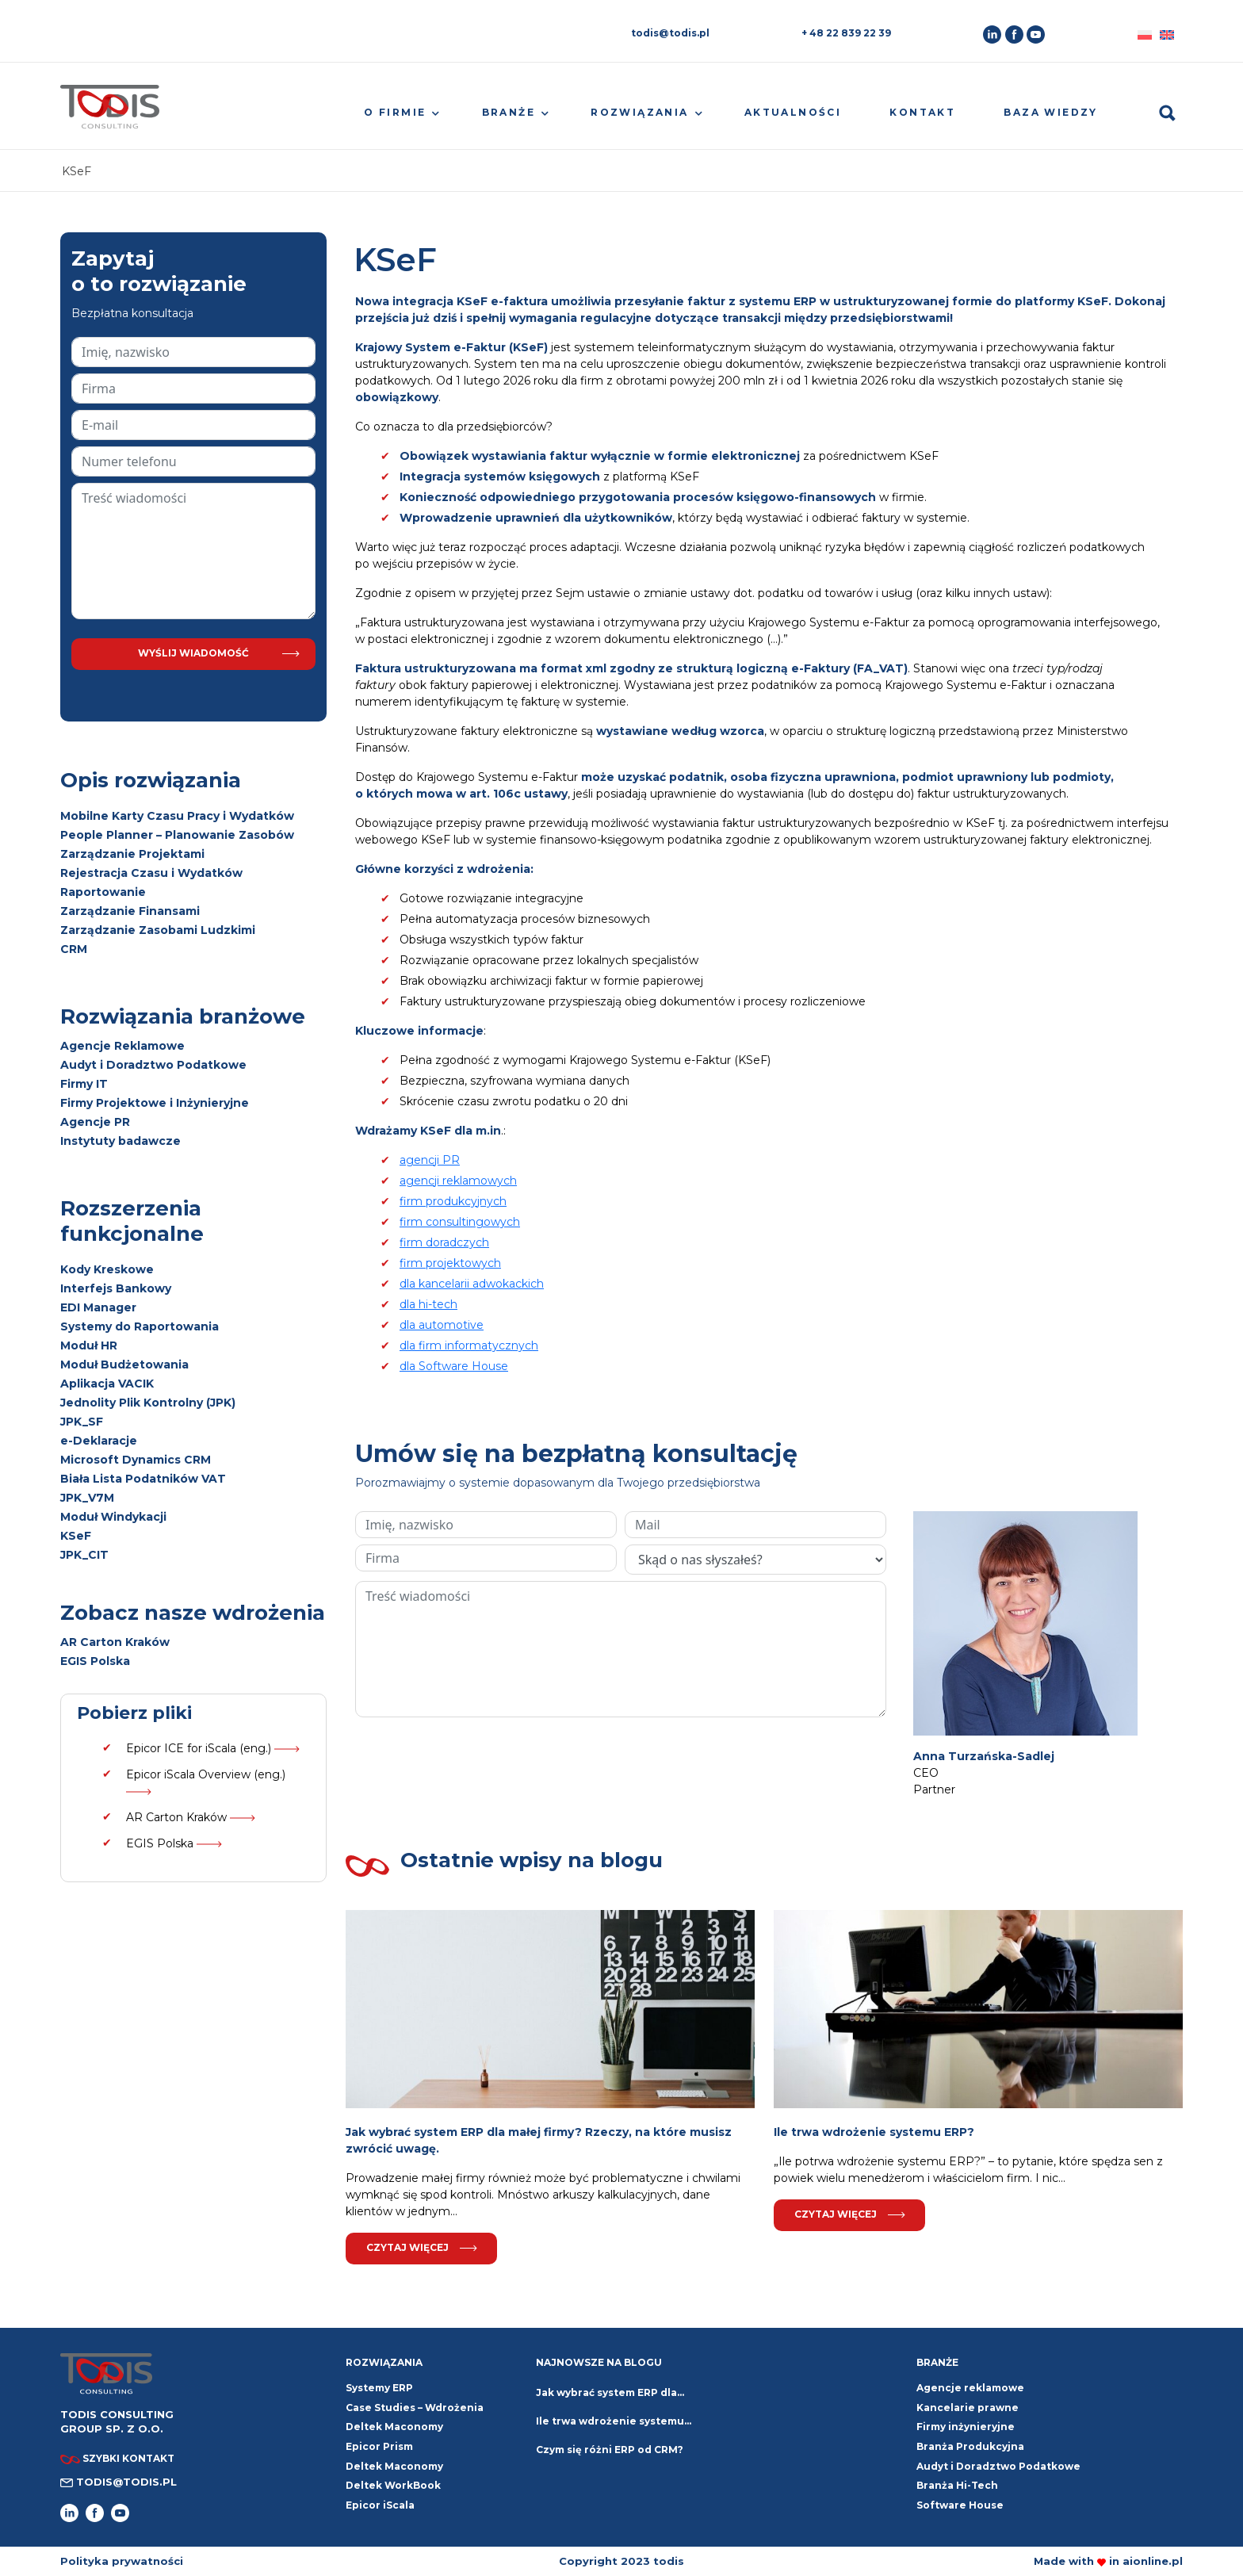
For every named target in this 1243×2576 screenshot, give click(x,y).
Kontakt (922, 112)
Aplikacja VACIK (107, 1383)
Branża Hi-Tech (957, 2485)
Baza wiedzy (1050, 112)
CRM (73, 949)
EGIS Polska (95, 1661)
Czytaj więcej (421, 2247)
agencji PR (430, 1160)
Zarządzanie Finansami (130, 911)
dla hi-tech (428, 1304)
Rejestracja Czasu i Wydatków (151, 873)
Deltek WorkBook (393, 2485)
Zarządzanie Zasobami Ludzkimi (157, 930)
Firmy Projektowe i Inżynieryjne (154, 1103)
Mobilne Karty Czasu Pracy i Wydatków (177, 816)
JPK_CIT (84, 1555)
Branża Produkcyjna (970, 2446)
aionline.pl (1153, 2561)
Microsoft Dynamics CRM (135, 1460)
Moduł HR (88, 1345)
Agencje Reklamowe (122, 1046)
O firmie (395, 112)
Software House (960, 2505)
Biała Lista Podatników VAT (143, 1479)
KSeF (75, 1536)
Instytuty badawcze (120, 1141)
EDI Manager (98, 1307)
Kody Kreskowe (107, 1269)
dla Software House (454, 1366)
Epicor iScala (380, 2505)
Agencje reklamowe (970, 2388)
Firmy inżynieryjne (965, 2426)
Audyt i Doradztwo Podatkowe (153, 1065)
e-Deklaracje (98, 1440)
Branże (508, 112)
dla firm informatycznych (469, 1345)
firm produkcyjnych (453, 1201)
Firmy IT (84, 1084)
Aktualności (792, 112)
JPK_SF (81, 1421)
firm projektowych (450, 1263)
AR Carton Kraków (115, 1642)
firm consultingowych (460, 1222)
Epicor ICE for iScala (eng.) (213, 1748)
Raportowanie (103, 892)
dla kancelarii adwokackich (472, 1284)
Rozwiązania (639, 112)
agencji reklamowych (458, 1180)
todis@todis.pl (670, 33)
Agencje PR (95, 1122)
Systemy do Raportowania (139, 1326)
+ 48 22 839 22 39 (846, 33)
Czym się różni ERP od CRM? (609, 2449)
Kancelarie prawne (967, 2407)
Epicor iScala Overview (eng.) (205, 1781)
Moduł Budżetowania (124, 1364)
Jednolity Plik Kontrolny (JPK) (147, 1402)
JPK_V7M (87, 1498)
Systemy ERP (379, 2388)
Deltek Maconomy (394, 2466)
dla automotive (442, 1325)
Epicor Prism (379, 2446)
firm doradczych (444, 1242)
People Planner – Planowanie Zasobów (177, 835)
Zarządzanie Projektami (132, 854)
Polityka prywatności (121, 2561)
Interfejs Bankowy (115, 1288)
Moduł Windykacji (113, 1517)
